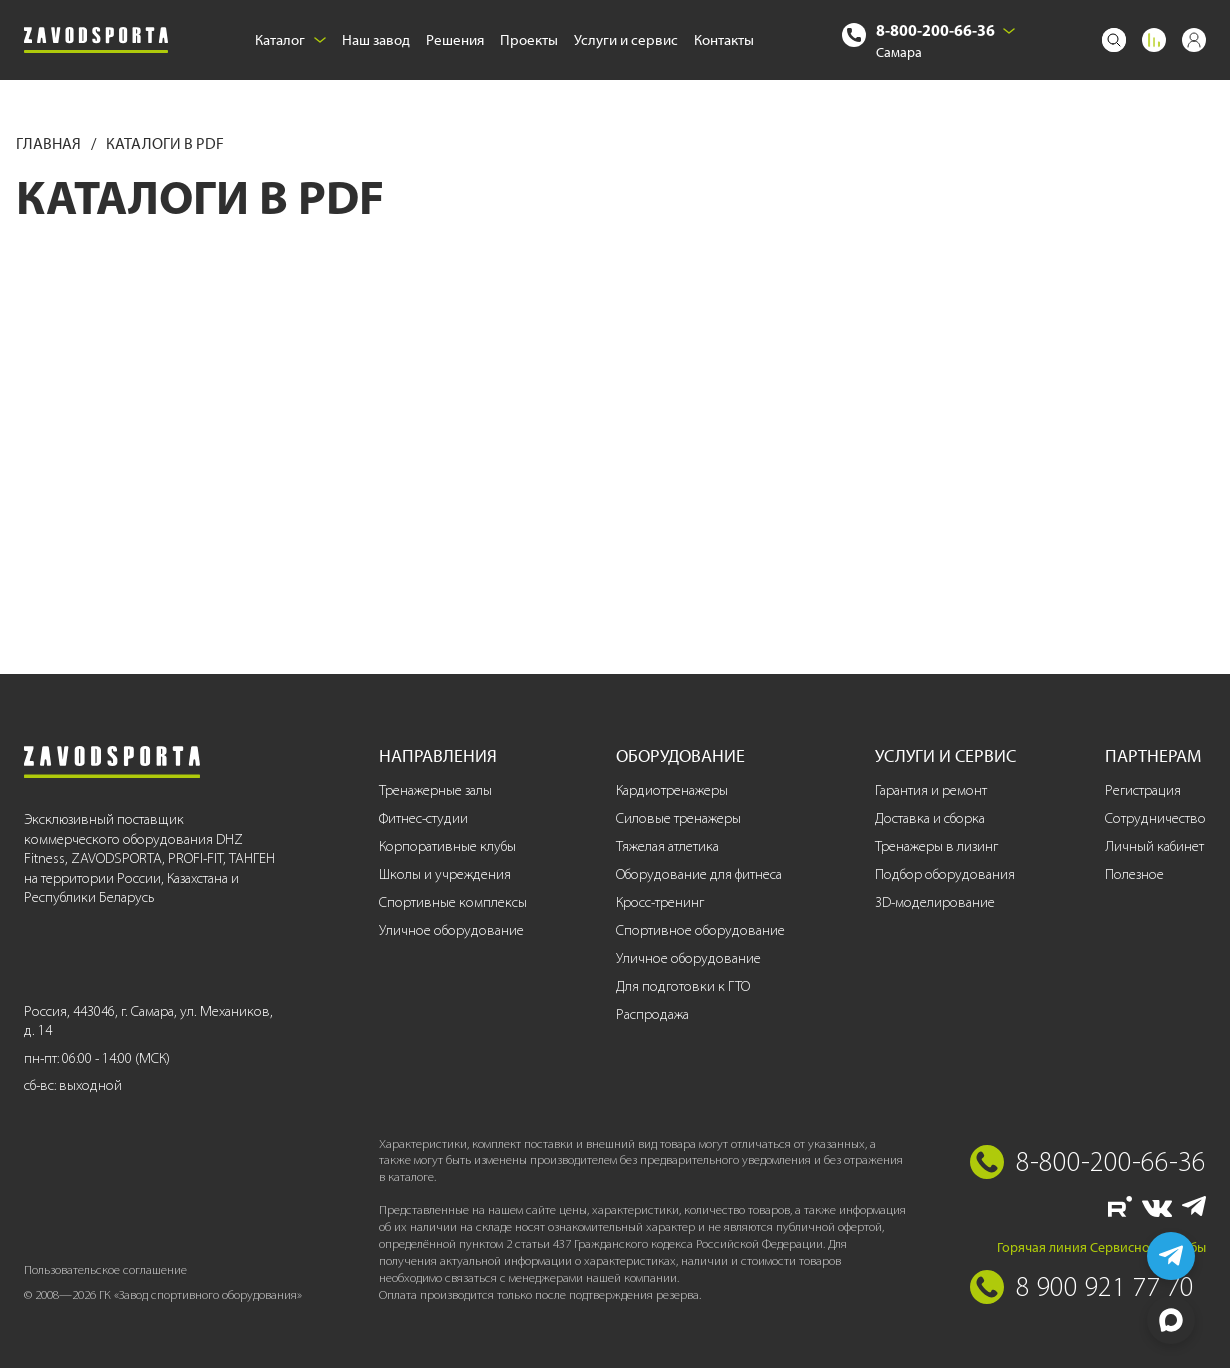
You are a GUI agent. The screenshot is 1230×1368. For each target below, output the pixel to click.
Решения (455, 40)
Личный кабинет (1154, 846)
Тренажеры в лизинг (936, 846)
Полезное (1134, 874)
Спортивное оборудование (700, 930)
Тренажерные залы (435, 790)
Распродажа (652, 1014)
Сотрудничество (1155, 818)
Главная (50, 143)
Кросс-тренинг (660, 902)
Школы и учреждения (445, 874)
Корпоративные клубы (447, 846)
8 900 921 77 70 (1105, 1286)
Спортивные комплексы (453, 902)
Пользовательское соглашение (105, 1269)
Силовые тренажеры (678, 818)
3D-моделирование (935, 902)
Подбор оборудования (945, 874)
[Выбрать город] (1009, 31)
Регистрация (1143, 790)
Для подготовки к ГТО (683, 986)
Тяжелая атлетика (667, 846)
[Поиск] (1114, 40)
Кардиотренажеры (672, 790)
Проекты (529, 40)
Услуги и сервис (626, 40)
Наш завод (376, 40)
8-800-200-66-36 (935, 30)
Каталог (290, 40)
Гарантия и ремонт (931, 790)
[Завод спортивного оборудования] (96, 40)
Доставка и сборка (930, 818)
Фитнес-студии (423, 818)
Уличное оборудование (451, 930)
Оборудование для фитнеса (699, 874)
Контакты (724, 40)
